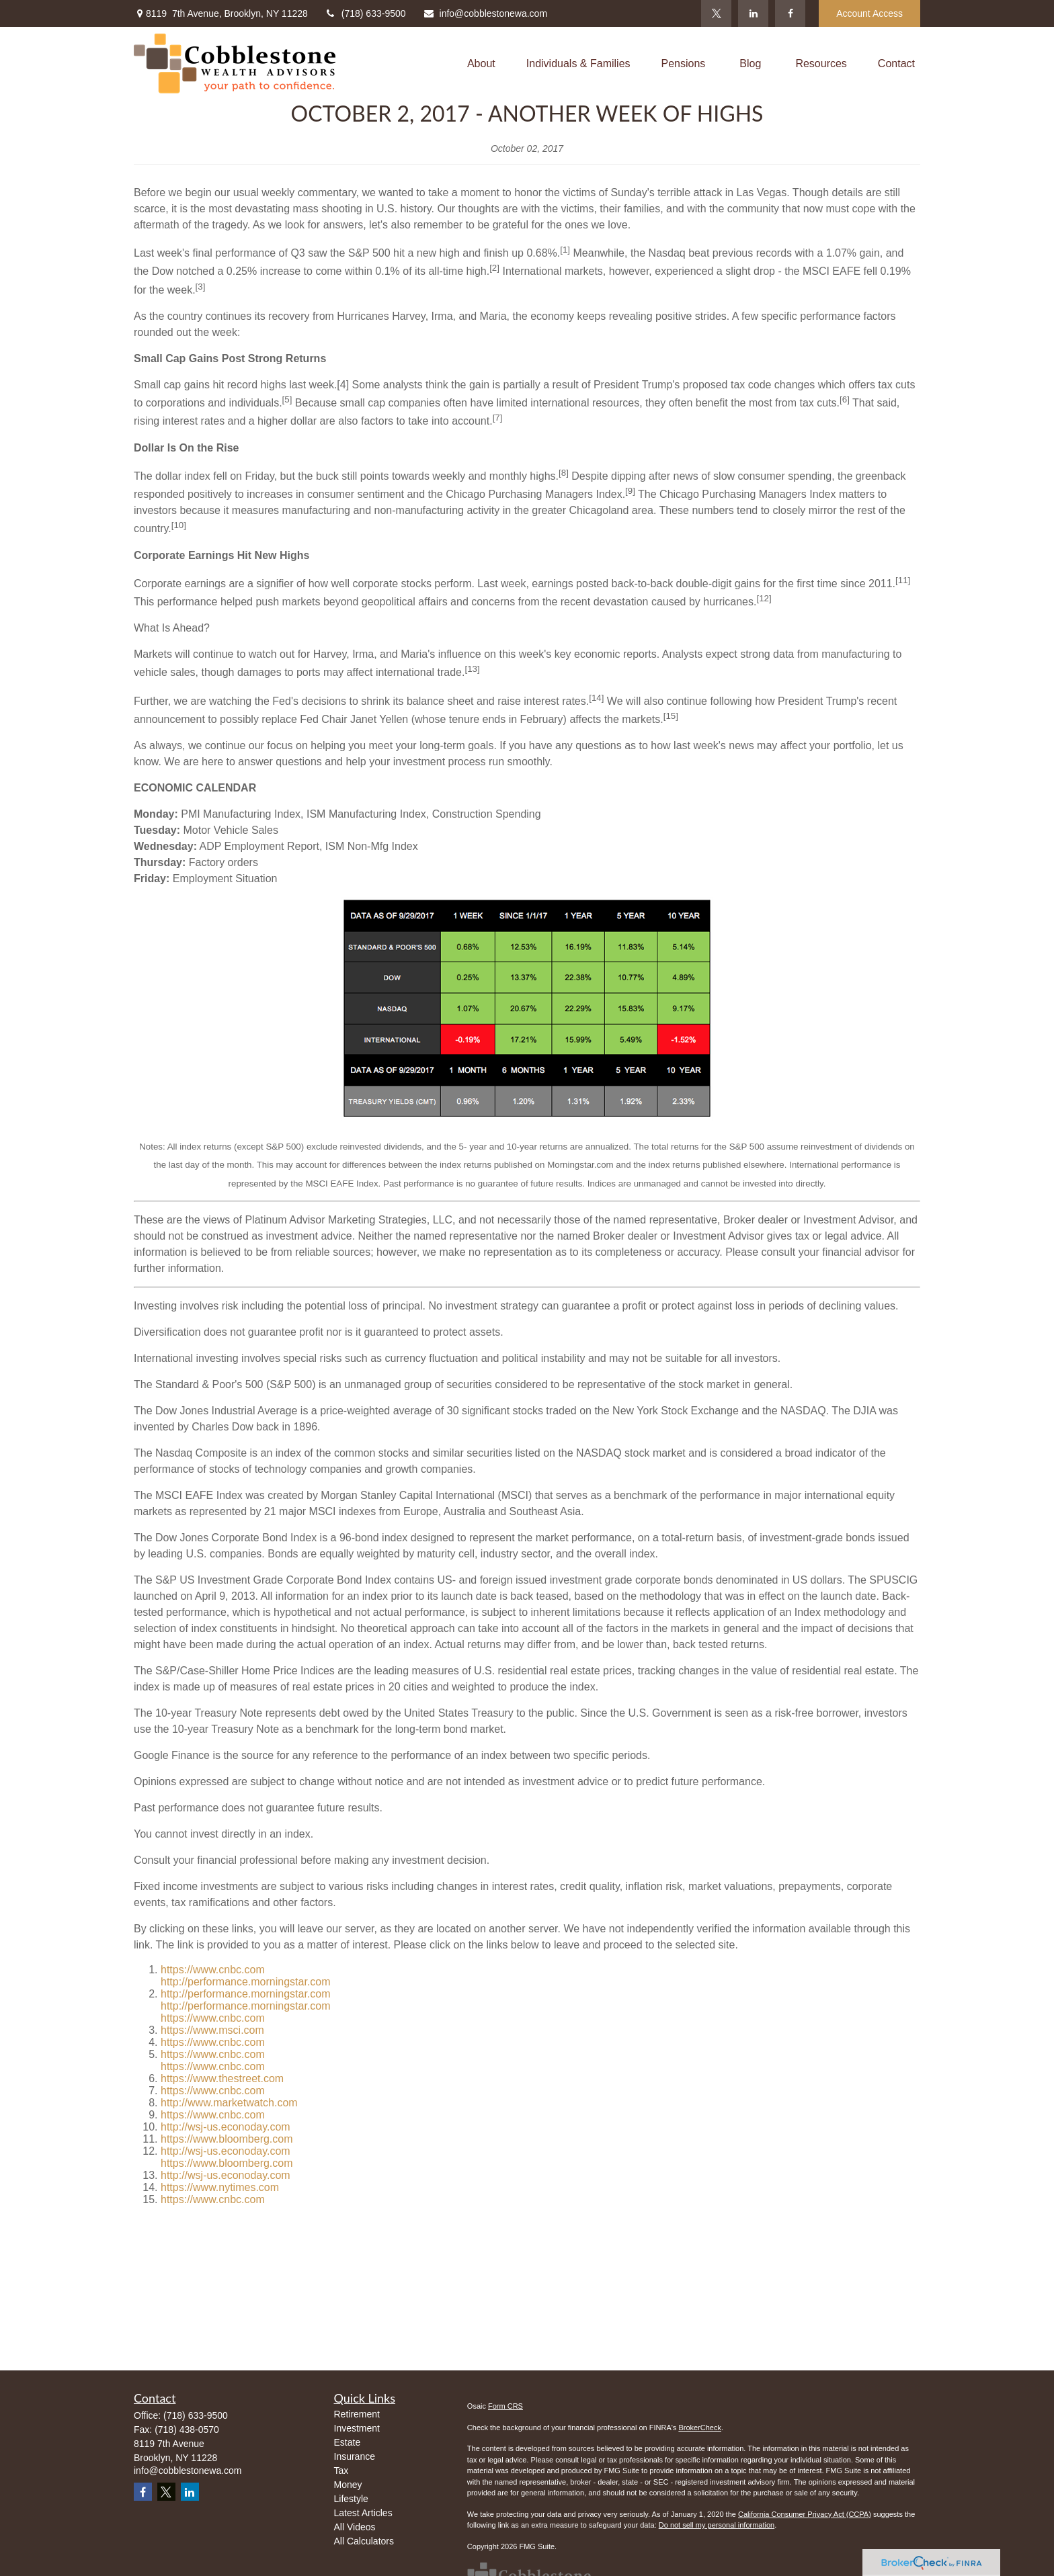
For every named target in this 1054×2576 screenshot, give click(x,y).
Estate (347, 2442)
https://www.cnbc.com (213, 1969)
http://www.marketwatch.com (229, 2102)
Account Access (869, 13)
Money (348, 2484)
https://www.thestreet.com (222, 2078)
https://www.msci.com (212, 2030)
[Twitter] (716, 13)
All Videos (355, 2527)
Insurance (354, 2456)
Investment (357, 2428)
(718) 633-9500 (365, 13)
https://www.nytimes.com (220, 2187)
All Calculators (364, 2541)
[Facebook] (790, 13)
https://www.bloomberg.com (227, 2139)
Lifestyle (351, 2498)
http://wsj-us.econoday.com (225, 2127)
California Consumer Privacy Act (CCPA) (804, 2514)
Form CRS (505, 2406)
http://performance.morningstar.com (246, 1981)
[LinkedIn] (753, 13)
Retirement (357, 2414)
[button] (481, 63)
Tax (341, 2470)
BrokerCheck (699, 2427)
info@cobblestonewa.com (485, 13)
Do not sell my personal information (716, 2525)
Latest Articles (363, 2512)
